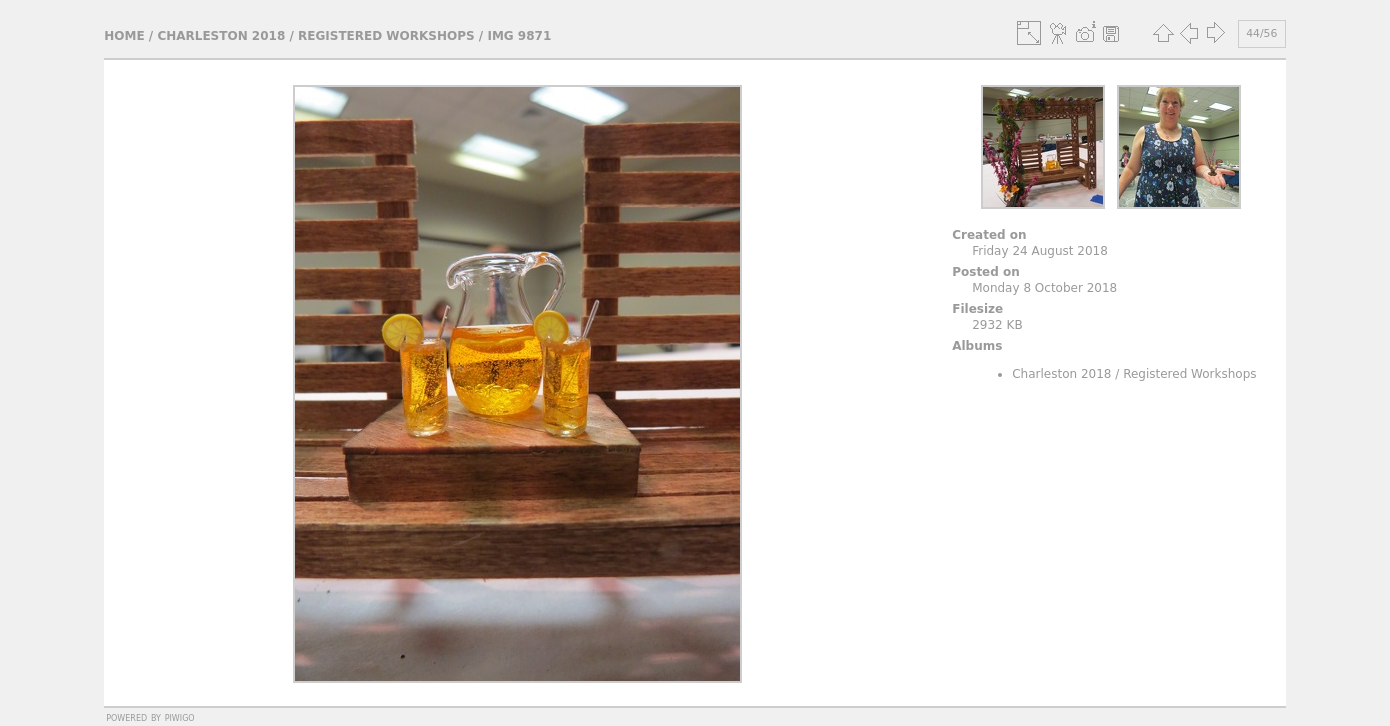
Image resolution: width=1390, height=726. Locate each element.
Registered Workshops (386, 36)
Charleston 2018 (221, 36)
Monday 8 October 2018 (1044, 288)
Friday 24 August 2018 (1040, 251)
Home (124, 36)
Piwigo (180, 717)
